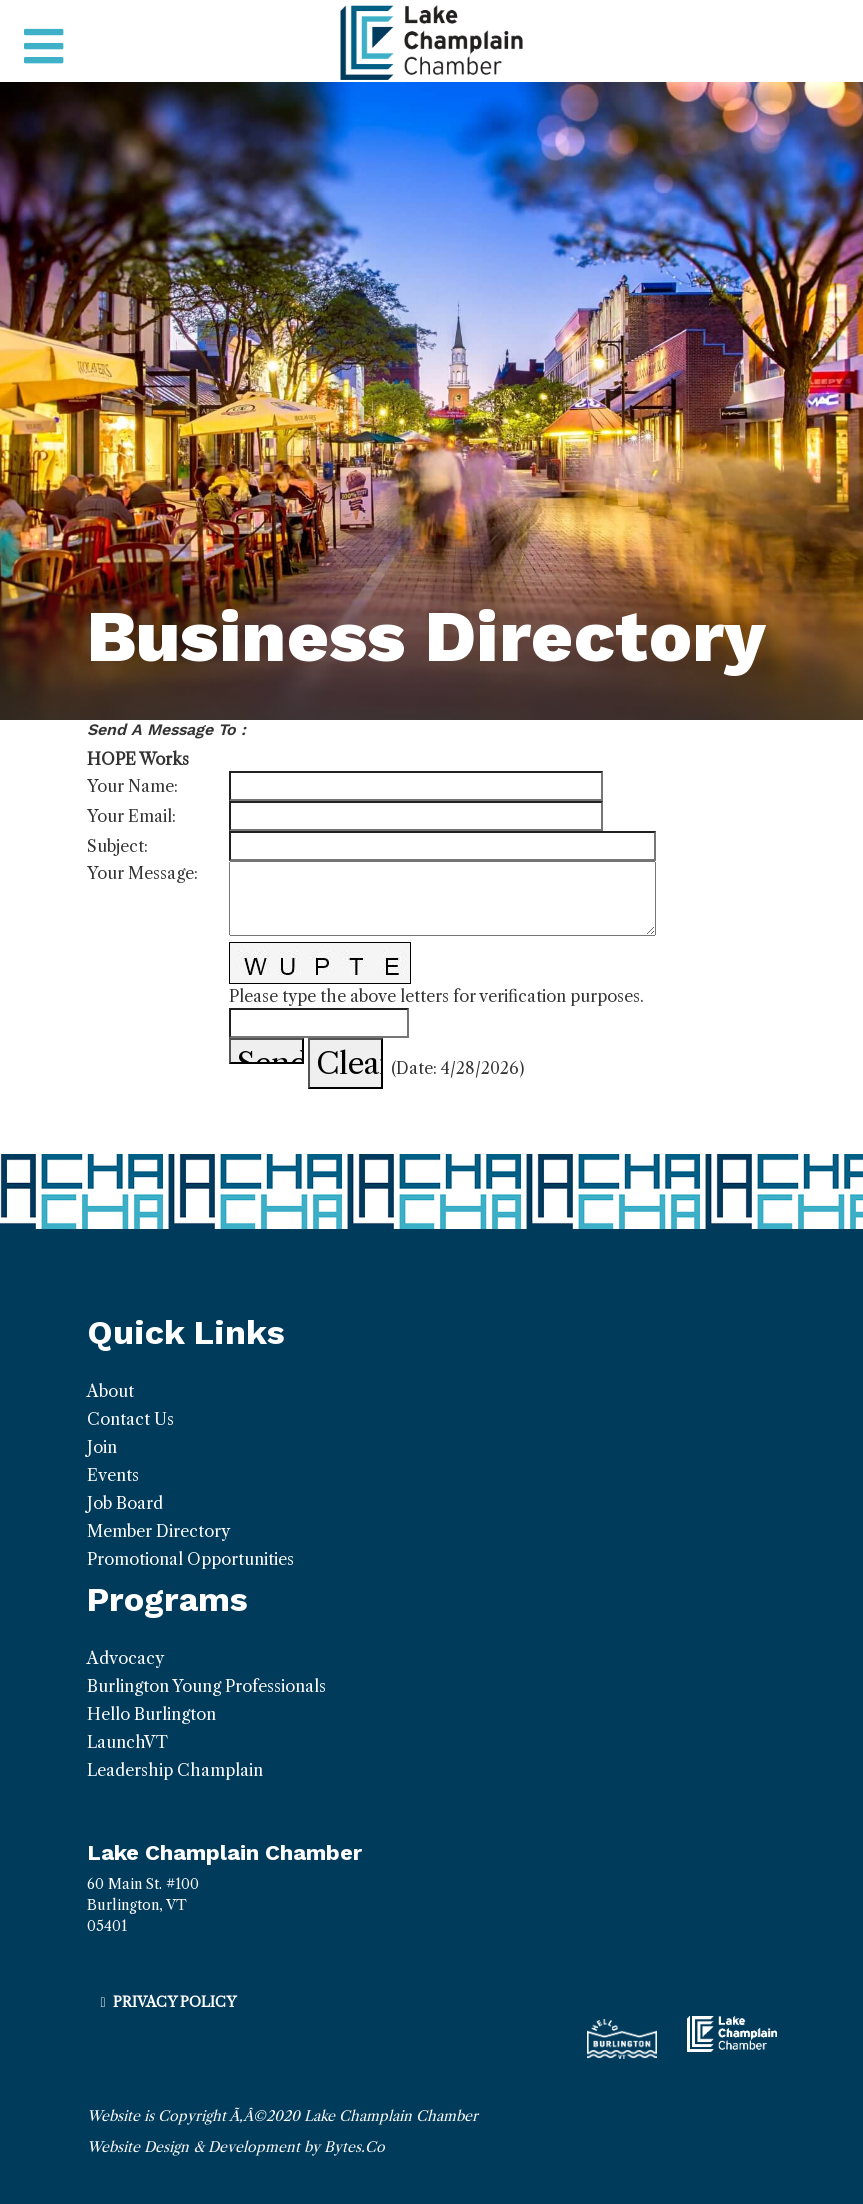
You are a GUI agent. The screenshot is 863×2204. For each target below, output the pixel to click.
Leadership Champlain (175, 1770)
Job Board (125, 1503)
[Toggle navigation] (43, 47)
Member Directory (158, 1531)
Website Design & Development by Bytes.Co (236, 2147)
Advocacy (125, 1658)
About (110, 1391)
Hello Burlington (151, 1714)
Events (113, 1475)
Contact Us (130, 1419)
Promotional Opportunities (190, 1559)
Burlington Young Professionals (206, 1686)
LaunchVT (127, 1742)
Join (102, 1447)
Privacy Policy (174, 2002)
